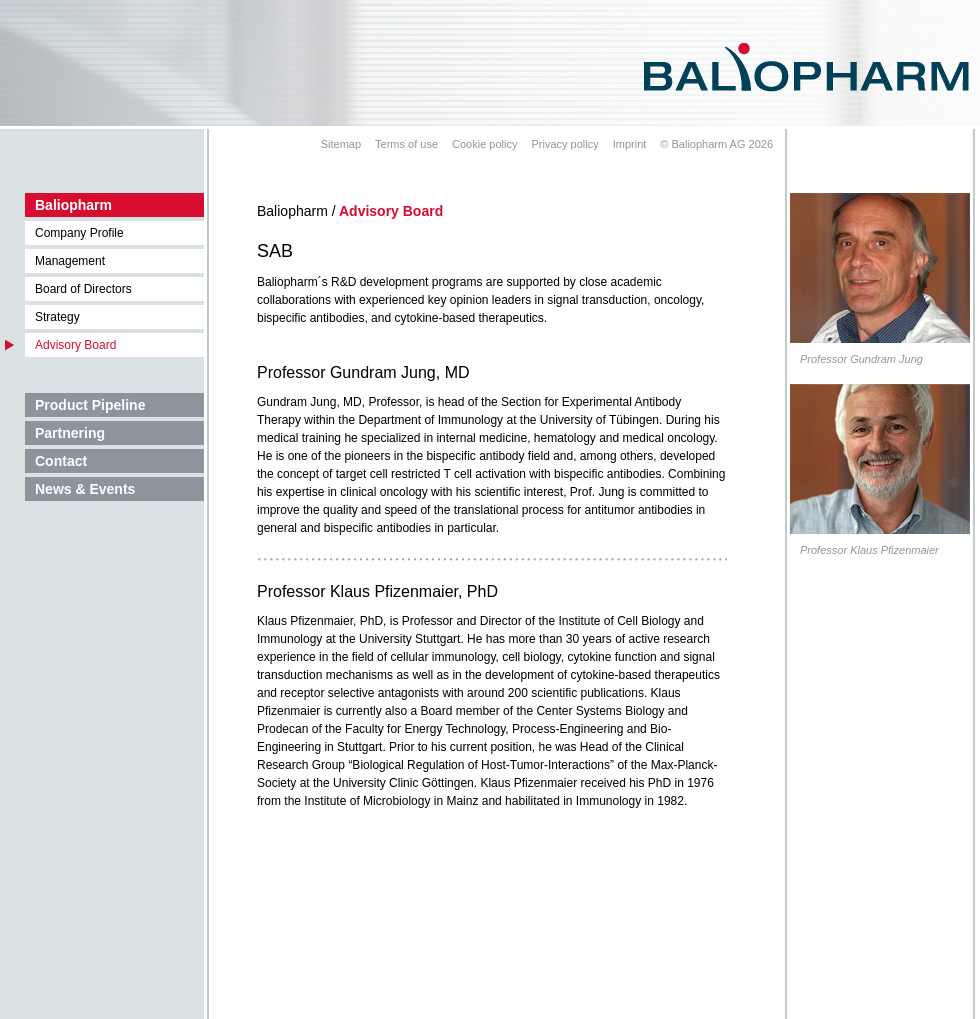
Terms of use (406, 144)
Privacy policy (564, 144)
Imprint (630, 144)
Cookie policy (484, 144)
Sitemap (341, 144)
